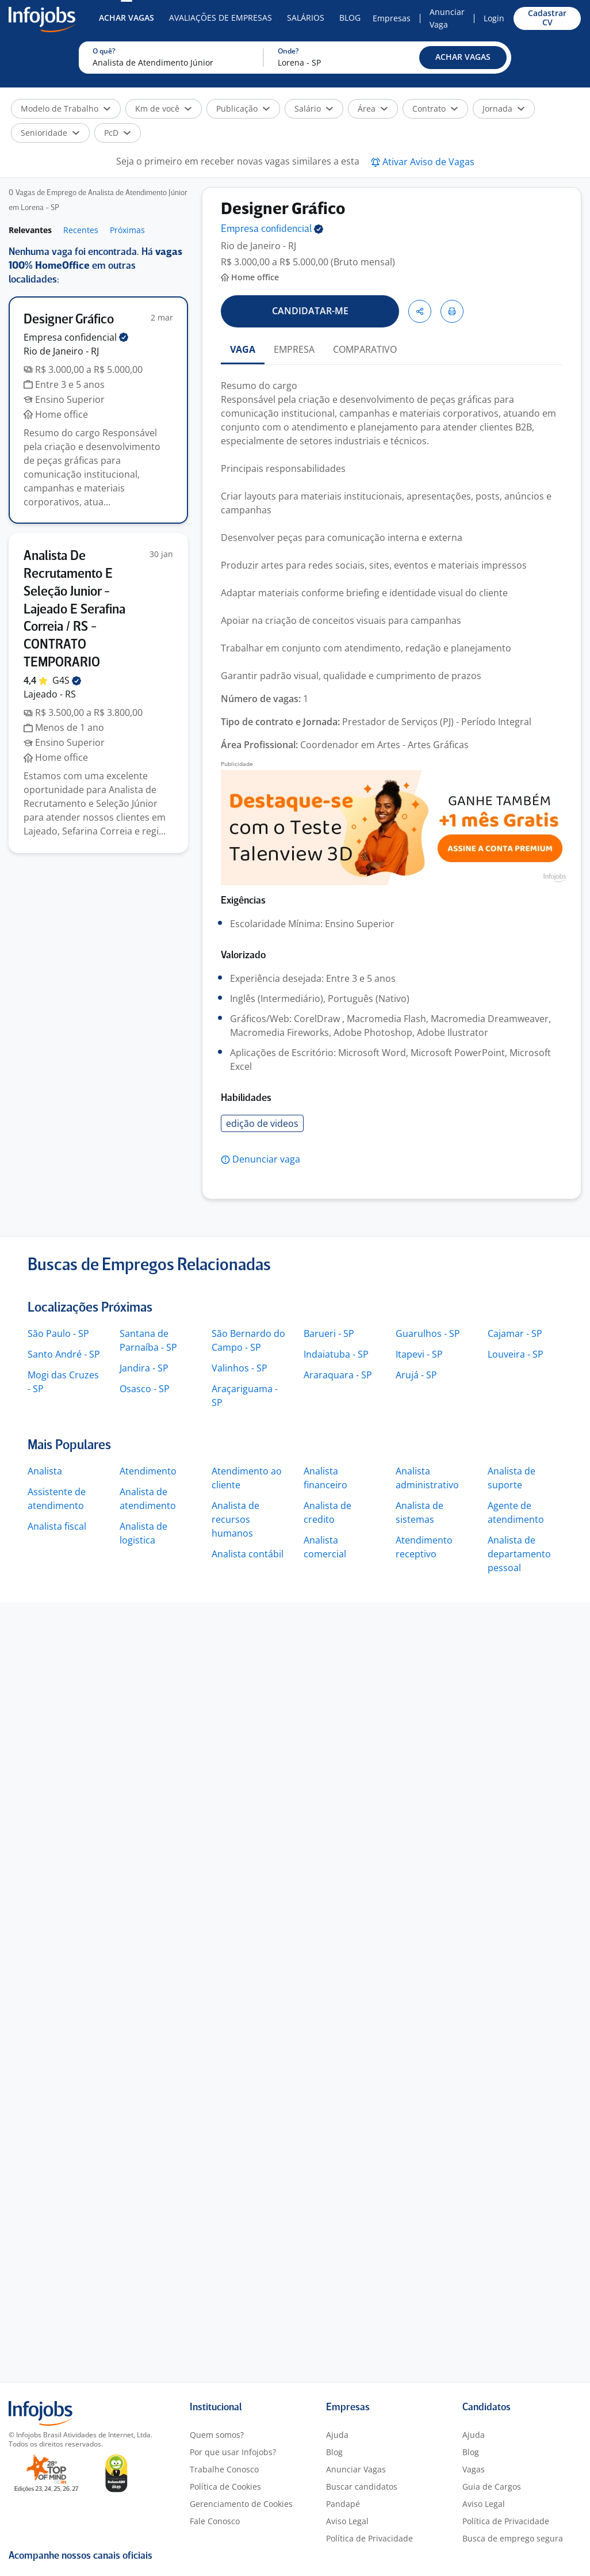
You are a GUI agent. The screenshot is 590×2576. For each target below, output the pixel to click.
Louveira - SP (515, 1354)
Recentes (80, 229)
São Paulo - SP (58, 1333)
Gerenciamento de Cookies (241, 2503)
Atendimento (148, 1471)
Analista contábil (247, 1554)
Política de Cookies (225, 2486)
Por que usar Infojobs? (233, 2452)
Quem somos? (217, 2434)
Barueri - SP (329, 1333)
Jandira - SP (144, 1368)
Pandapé (343, 2503)
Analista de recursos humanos (235, 1519)
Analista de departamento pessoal (519, 1554)
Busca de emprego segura (512, 2538)
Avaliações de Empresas (220, 17)
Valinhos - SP (239, 1368)
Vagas (473, 2469)
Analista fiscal (57, 1526)
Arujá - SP (416, 1375)
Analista (45, 1471)
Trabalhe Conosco (224, 2469)
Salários (305, 17)
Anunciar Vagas (356, 2469)
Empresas (392, 18)
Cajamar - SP (515, 1333)
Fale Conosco (215, 2521)
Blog (350, 17)
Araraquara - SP (338, 1375)
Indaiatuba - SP (336, 1354)
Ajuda (337, 2434)
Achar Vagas (126, 17)
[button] (463, 57)
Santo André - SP (64, 1354)
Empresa (272, 229)
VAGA (242, 349)
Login (494, 18)
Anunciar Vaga (447, 18)
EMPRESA (294, 349)
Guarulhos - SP (428, 1333)
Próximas (127, 229)
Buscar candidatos (361, 2486)
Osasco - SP (145, 1388)
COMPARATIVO (365, 349)
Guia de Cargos (491, 2486)
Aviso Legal (347, 2521)
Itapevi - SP (419, 1354)
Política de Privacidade (369, 2538)
